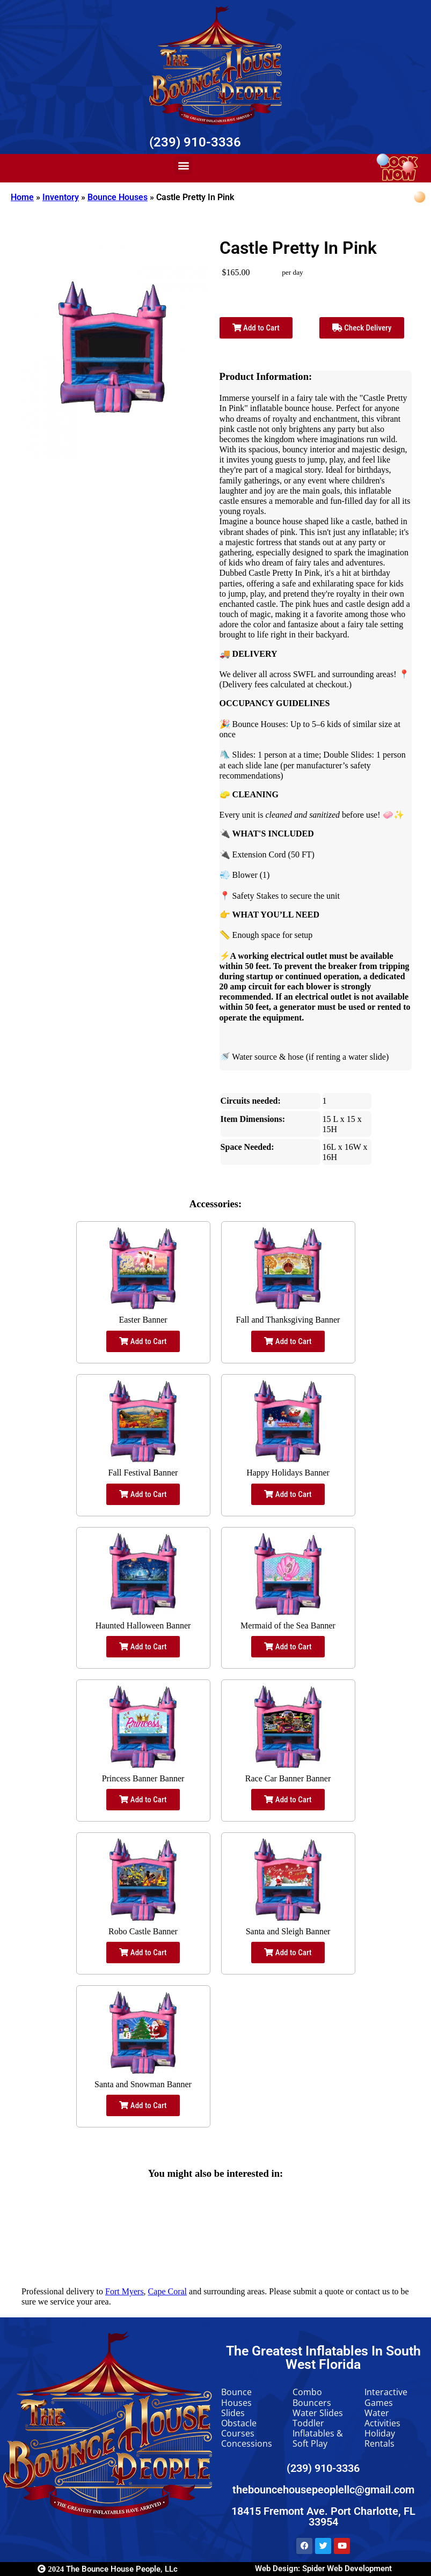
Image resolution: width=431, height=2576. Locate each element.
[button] (183, 165)
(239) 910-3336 (195, 142)
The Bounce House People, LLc (108, 2569)
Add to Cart (256, 328)
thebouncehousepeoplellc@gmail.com (323, 2489)
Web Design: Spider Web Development (323, 2568)
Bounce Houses (117, 197)
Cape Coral (167, 2291)
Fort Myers (124, 2291)
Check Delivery (362, 328)
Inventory (60, 197)
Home (22, 197)
